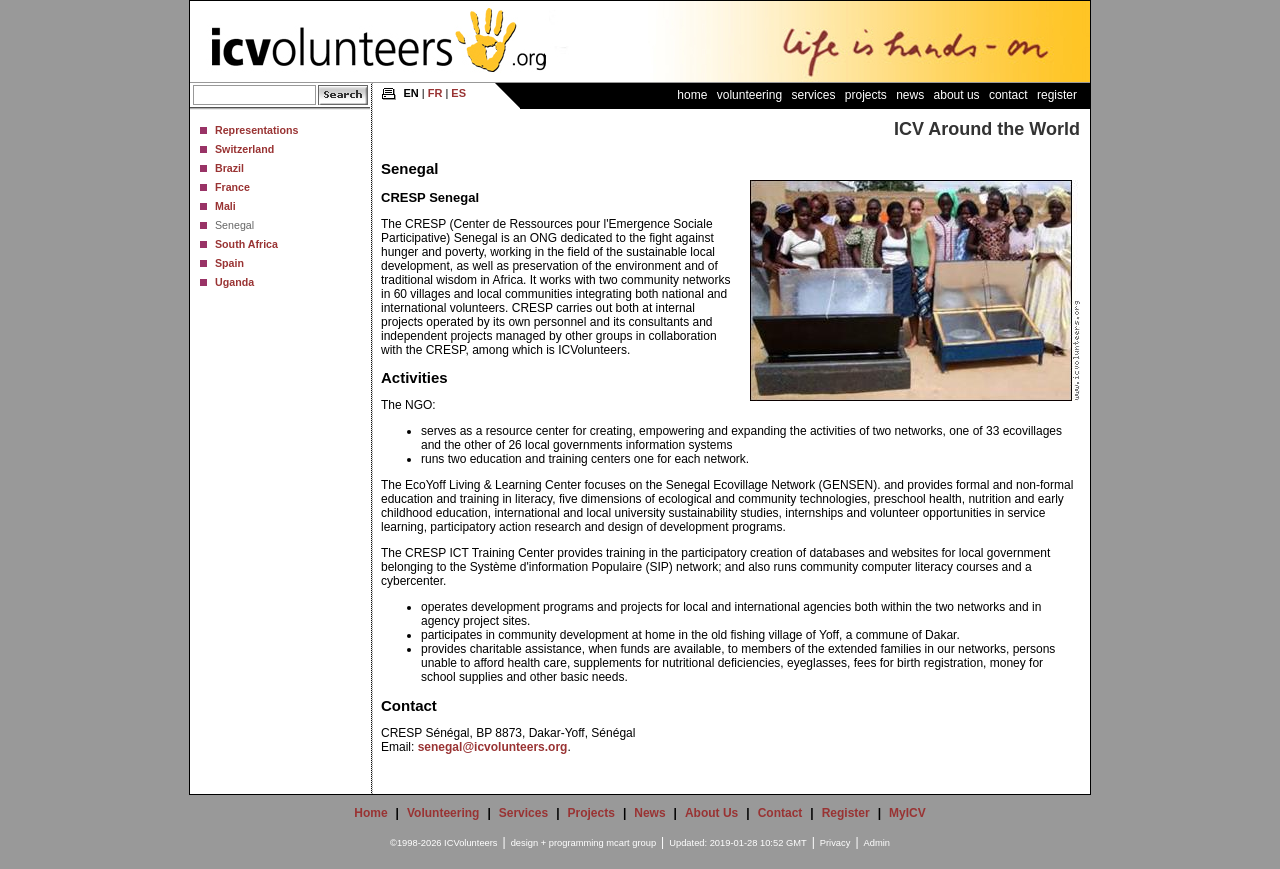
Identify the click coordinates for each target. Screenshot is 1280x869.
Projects (866, 95)
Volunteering (749, 95)
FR (435, 93)
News (910, 95)
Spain (229, 263)
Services (813, 95)
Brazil (229, 168)
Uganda (234, 282)
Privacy (835, 843)
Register (1057, 95)
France (232, 187)
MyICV (907, 813)
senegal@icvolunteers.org (493, 747)
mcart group (631, 843)
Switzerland (244, 149)
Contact (1008, 95)
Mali (225, 206)
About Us (957, 95)
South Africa (246, 244)
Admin (877, 843)
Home (692, 95)
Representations (257, 130)
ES (458, 93)
